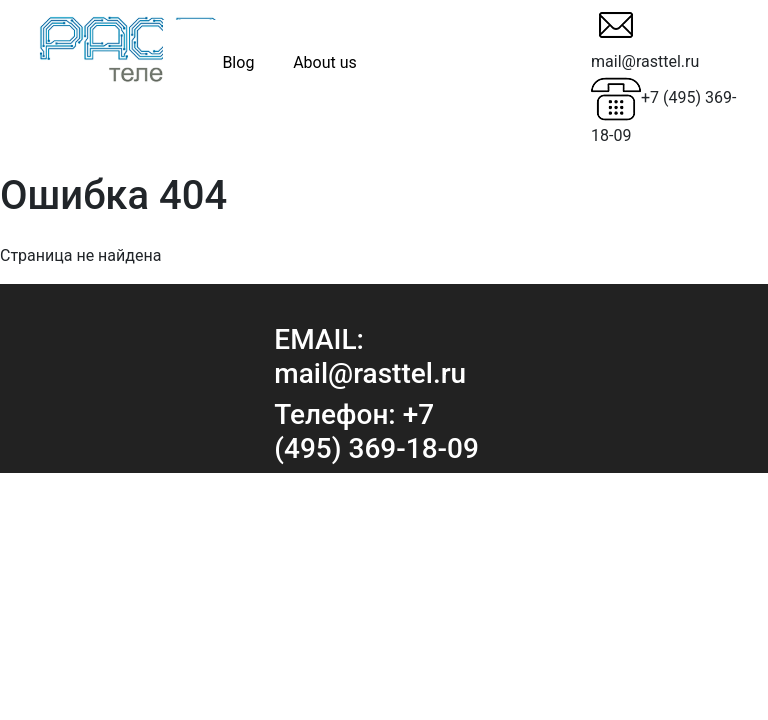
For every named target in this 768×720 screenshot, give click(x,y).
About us (325, 62)
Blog (238, 62)
